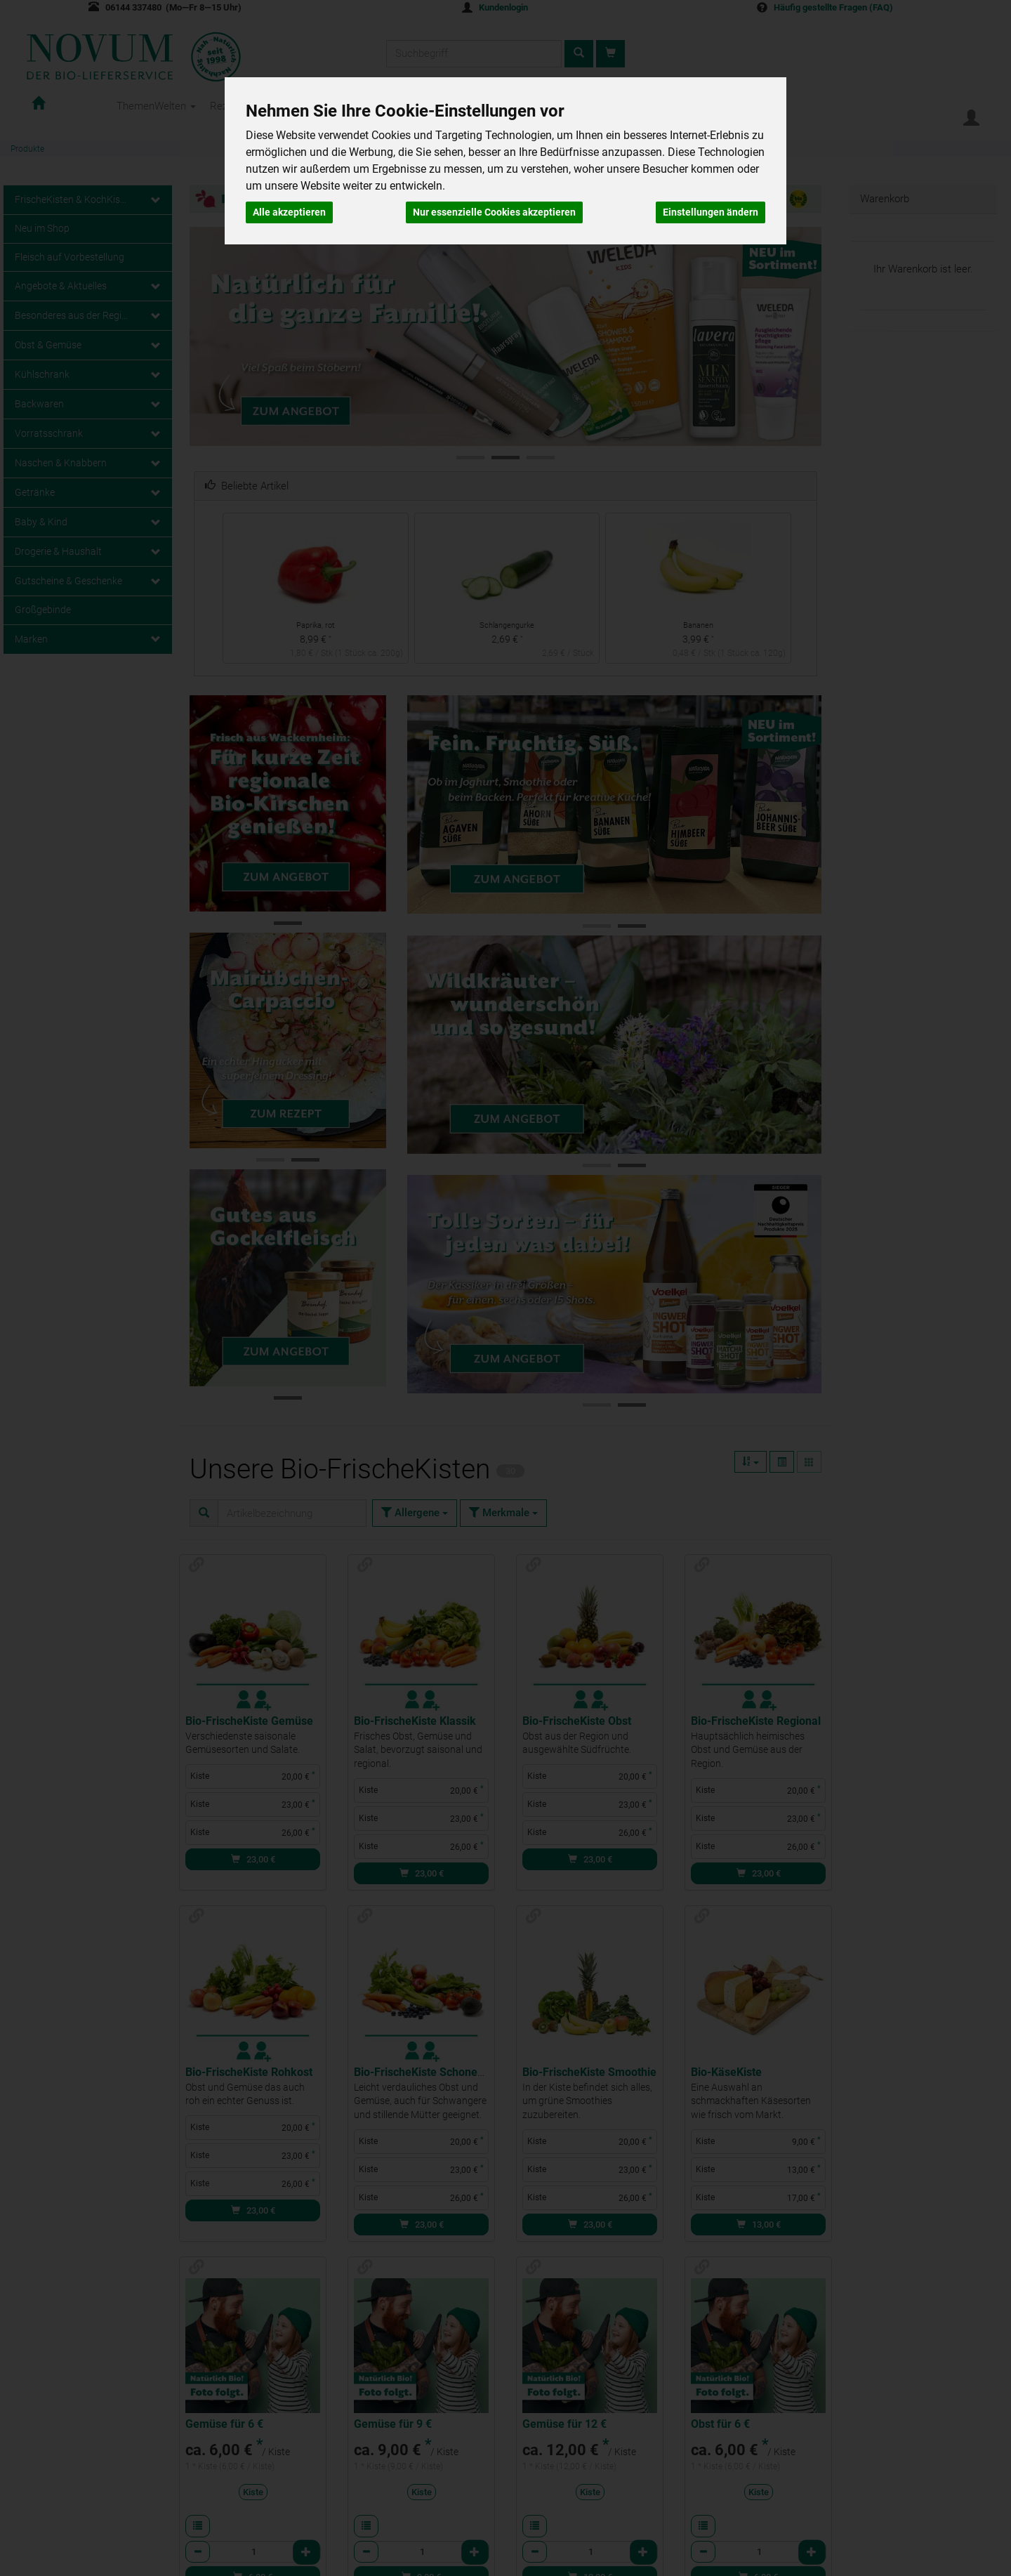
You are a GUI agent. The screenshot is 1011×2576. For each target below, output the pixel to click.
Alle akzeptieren (289, 212)
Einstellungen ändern (710, 212)
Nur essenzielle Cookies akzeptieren (494, 212)
